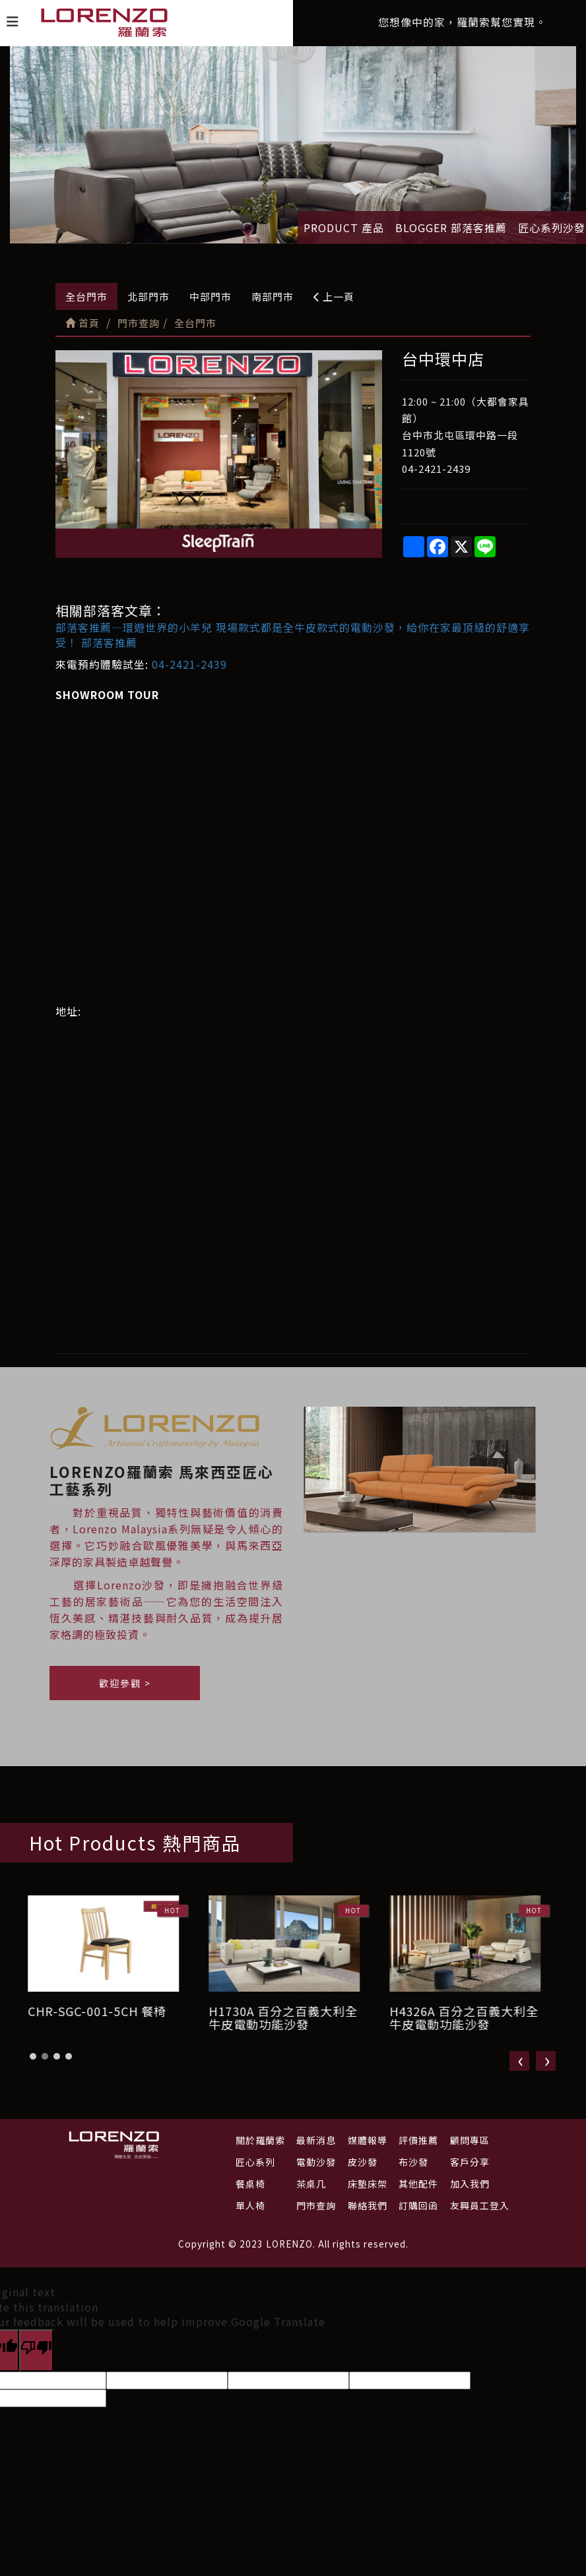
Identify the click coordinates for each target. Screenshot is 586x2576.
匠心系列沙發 (551, 227)
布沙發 (413, 2161)
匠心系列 (255, 2161)
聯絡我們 (367, 2205)
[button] (33, 2063)
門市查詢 (316, 2205)
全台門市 (86, 296)
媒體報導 (367, 2140)
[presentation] (519, 2068)
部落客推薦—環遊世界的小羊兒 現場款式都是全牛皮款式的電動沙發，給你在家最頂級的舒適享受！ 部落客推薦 (292, 634)
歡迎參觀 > (125, 1690)
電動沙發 (316, 2161)
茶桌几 (311, 2183)
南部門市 (272, 296)
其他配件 (418, 2183)
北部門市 (148, 296)
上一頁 (333, 296)
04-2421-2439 (189, 664)
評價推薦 (418, 2140)
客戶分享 (470, 2161)
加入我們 (470, 2183)
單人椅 (250, 2205)
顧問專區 (470, 2140)
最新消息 (316, 2140)
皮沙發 (362, 2161)
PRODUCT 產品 (344, 227)
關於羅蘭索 (260, 2140)
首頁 (82, 323)
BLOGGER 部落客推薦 (451, 227)
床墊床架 (367, 2183)
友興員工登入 (479, 2205)
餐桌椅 (250, 2183)
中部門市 (210, 296)
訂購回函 (418, 2205)
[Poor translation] (36, 2350)
